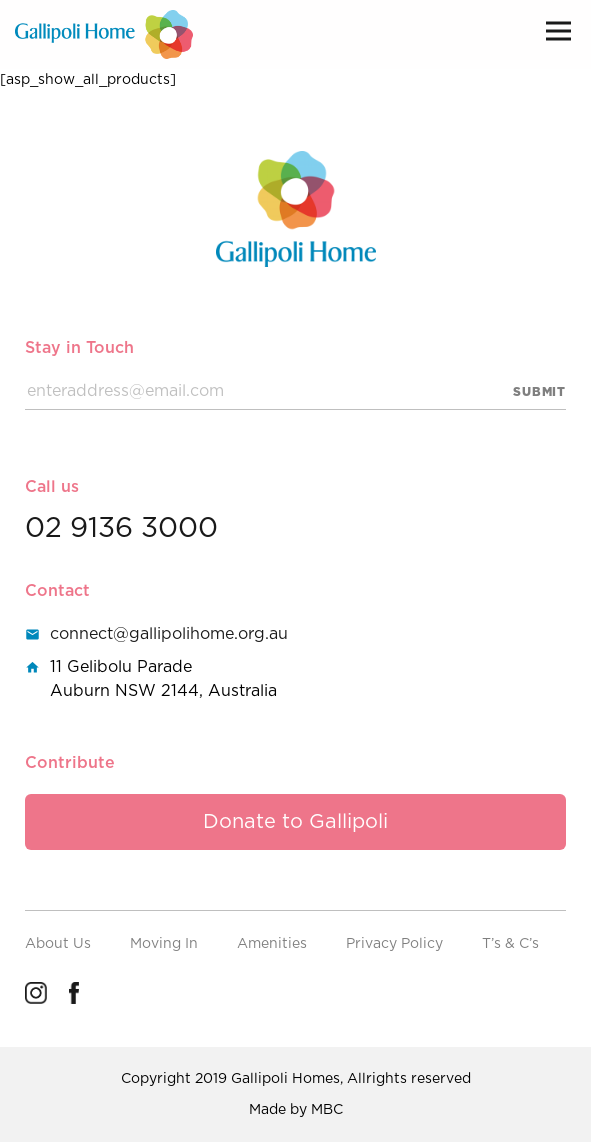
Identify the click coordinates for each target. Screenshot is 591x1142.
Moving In (164, 944)
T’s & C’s (510, 944)
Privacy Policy (394, 944)
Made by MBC (296, 1110)
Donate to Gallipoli (295, 822)
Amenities (272, 944)
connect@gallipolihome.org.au (169, 634)
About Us (58, 944)
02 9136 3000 (121, 529)
